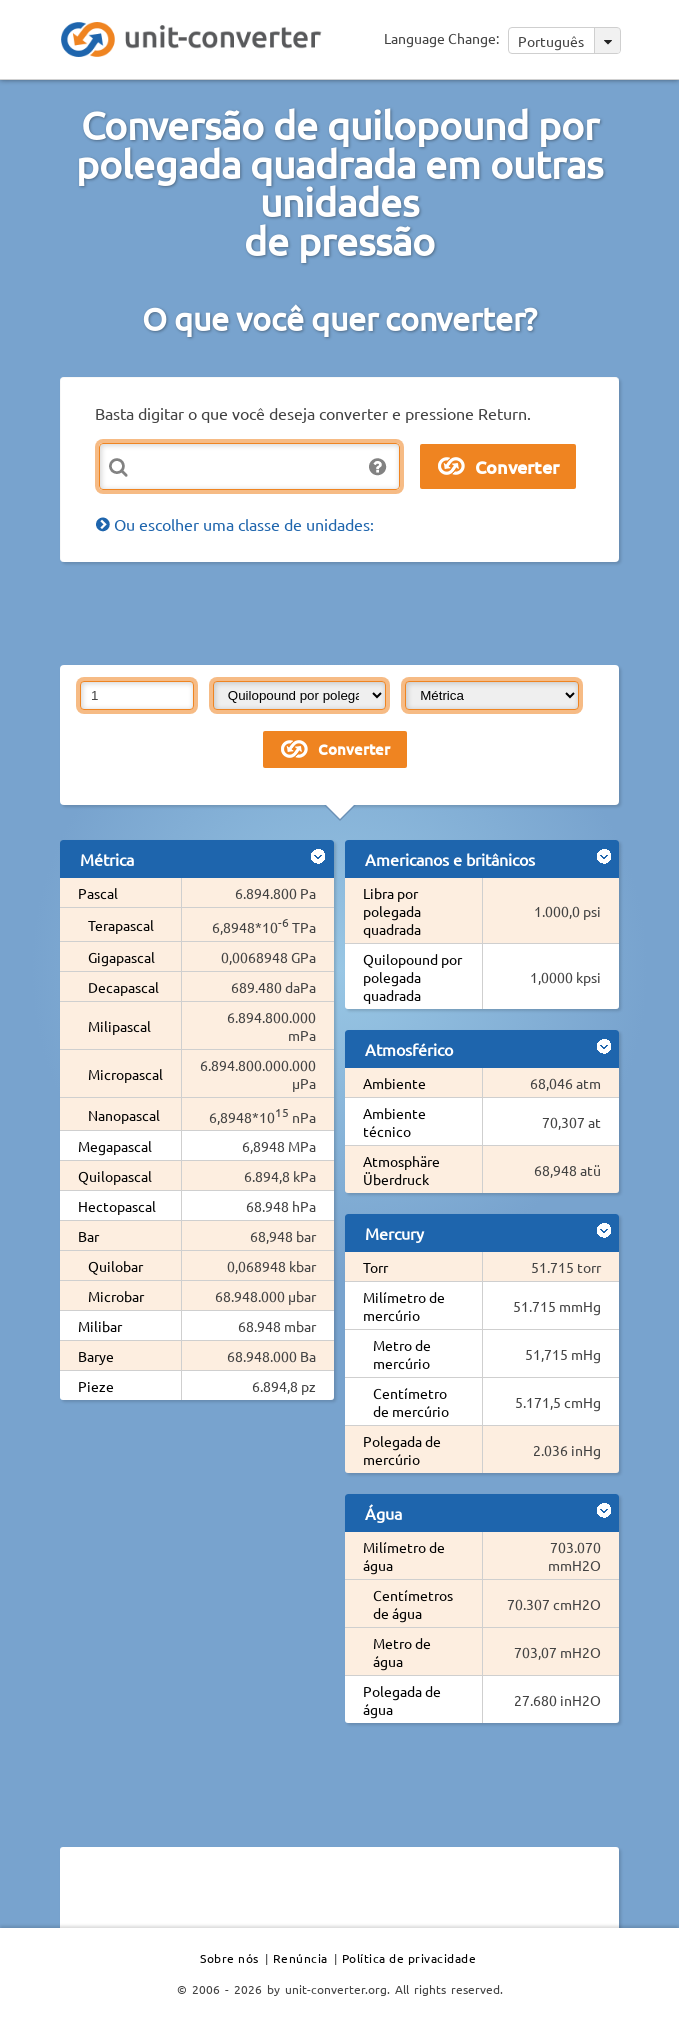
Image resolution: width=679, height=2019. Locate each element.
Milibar (100, 1326)
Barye (96, 1356)
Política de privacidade (409, 1958)
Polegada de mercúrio (402, 1450)
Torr (375, 1267)
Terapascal (121, 925)
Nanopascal (124, 1115)
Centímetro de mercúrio (411, 1402)
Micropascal (125, 1074)
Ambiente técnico (394, 1122)
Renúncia (300, 1958)
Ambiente (394, 1083)
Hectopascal (117, 1206)
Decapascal (123, 987)
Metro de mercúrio (402, 1354)
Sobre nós (229, 1958)
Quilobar (115, 1266)
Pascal (98, 893)
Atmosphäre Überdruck (401, 1170)
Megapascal (115, 1146)
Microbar (116, 1296)
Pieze (96, 1386)
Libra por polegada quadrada (392, 911)
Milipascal (119, 1026)
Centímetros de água (413, 1604)
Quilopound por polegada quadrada (412, 977)
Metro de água (402, 1652)
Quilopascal (115, 1176)
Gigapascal (121, 957)
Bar (88, 1236)
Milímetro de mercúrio (404, 1306)
